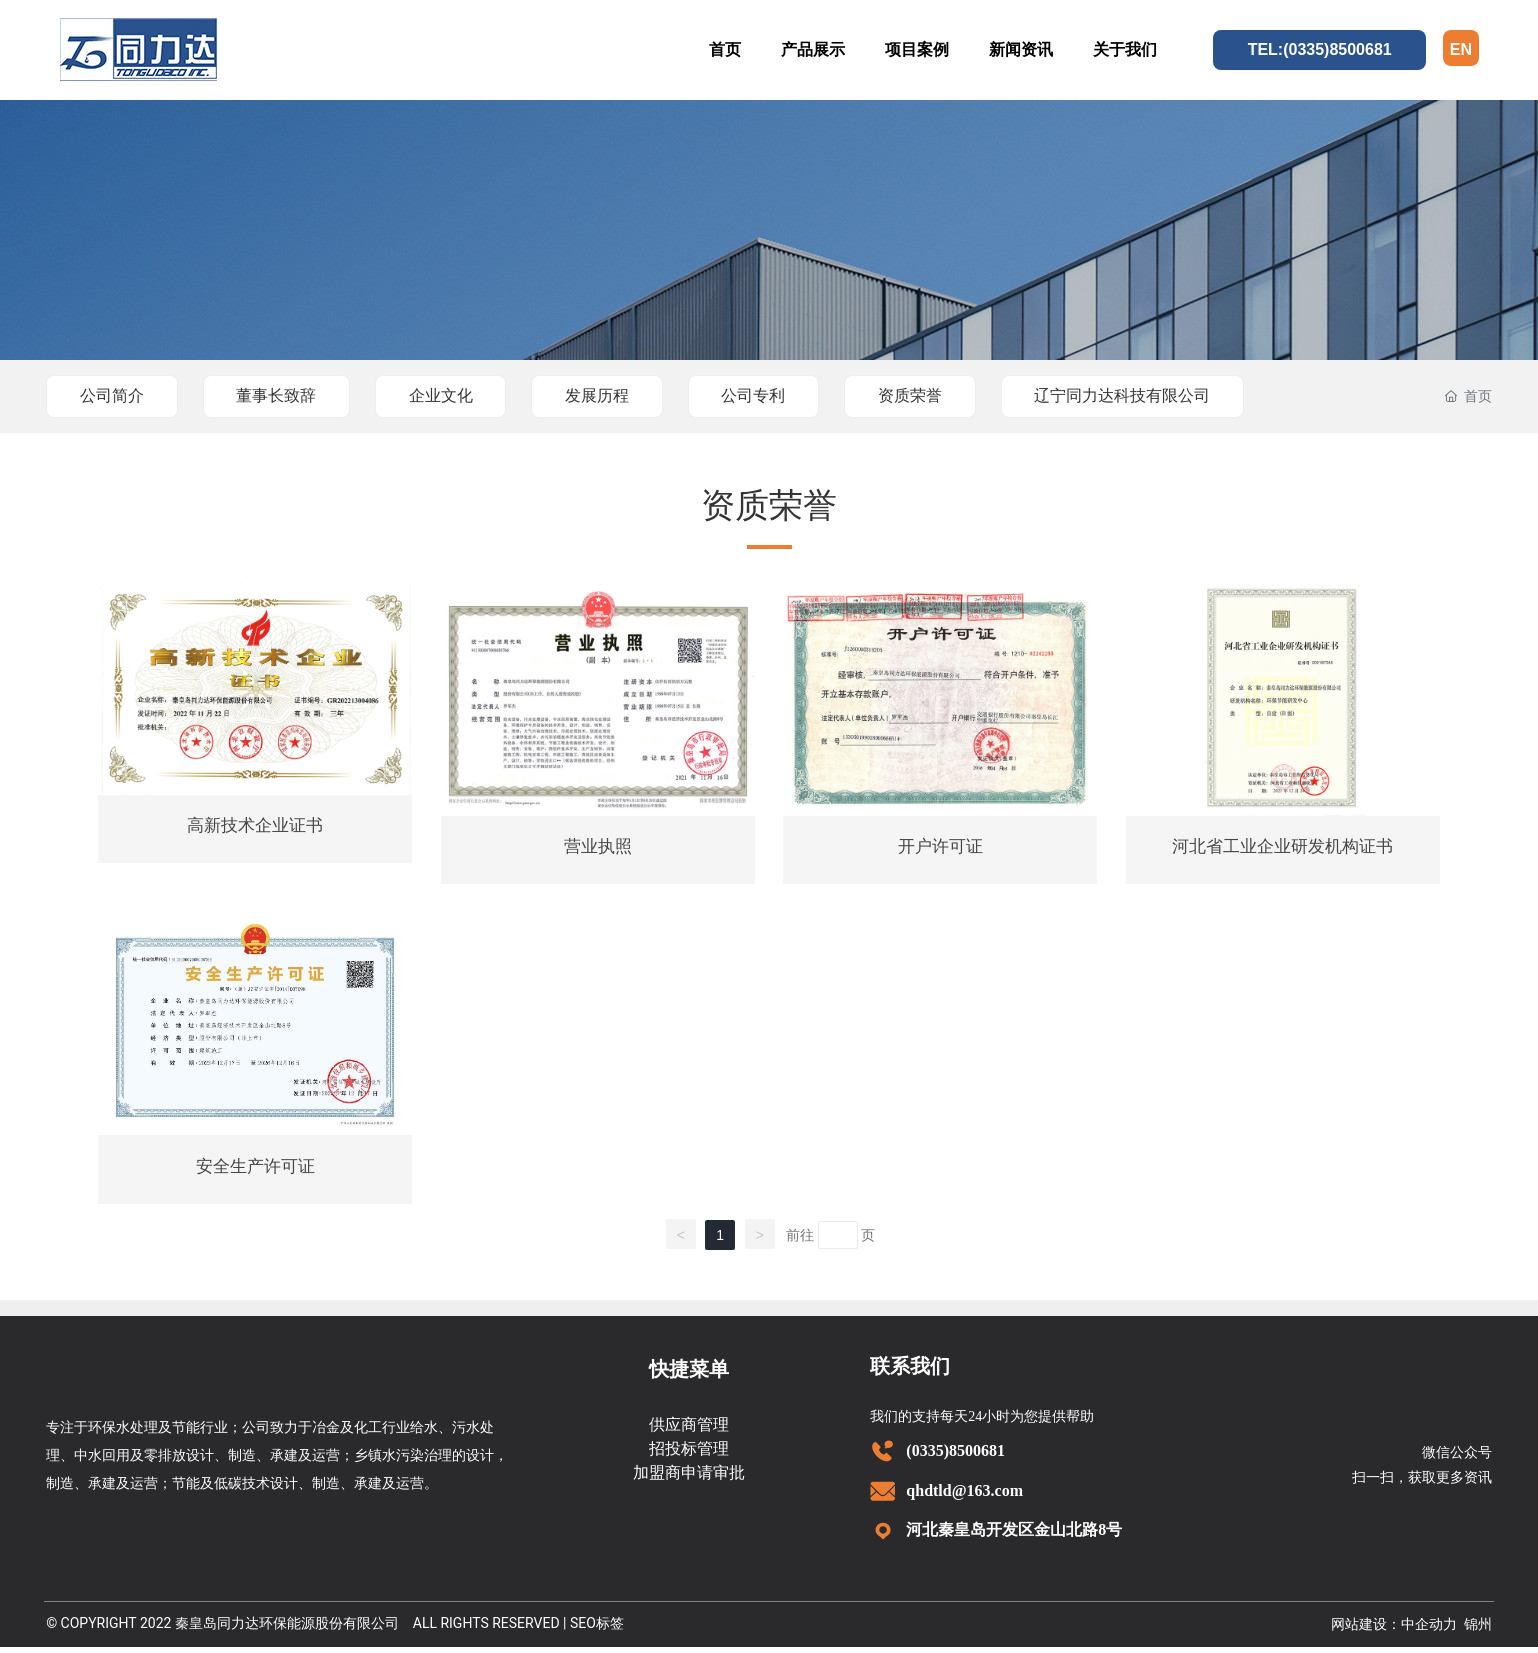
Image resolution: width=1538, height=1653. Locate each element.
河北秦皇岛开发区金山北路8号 (1014, 1536)
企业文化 (452, 395)
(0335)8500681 (955, 1456)
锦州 (1478, 1630)
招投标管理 (689, 1454)
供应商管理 (689, 1430)
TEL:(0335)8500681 (1320, 49)
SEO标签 (597, 1629)
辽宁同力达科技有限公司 (1152, 395)
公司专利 (774, 395)
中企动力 (1429, 1630)
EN (1461, 49)
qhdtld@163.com (964, 1496)
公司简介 (114, 395)
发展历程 (613, 395)
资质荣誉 (935, 395)
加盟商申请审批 (689, 1478)
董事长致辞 (283, 395)
